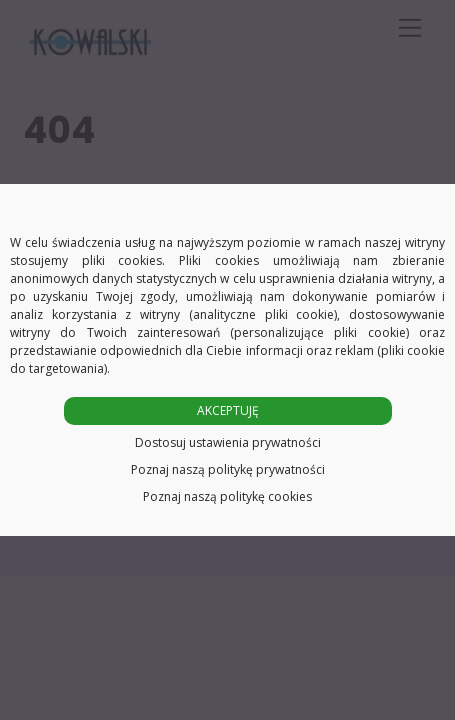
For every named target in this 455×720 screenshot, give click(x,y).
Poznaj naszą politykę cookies (227, 496)
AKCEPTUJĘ (228, 410)
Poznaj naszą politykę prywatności (228, 469)
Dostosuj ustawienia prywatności (228, 442)
